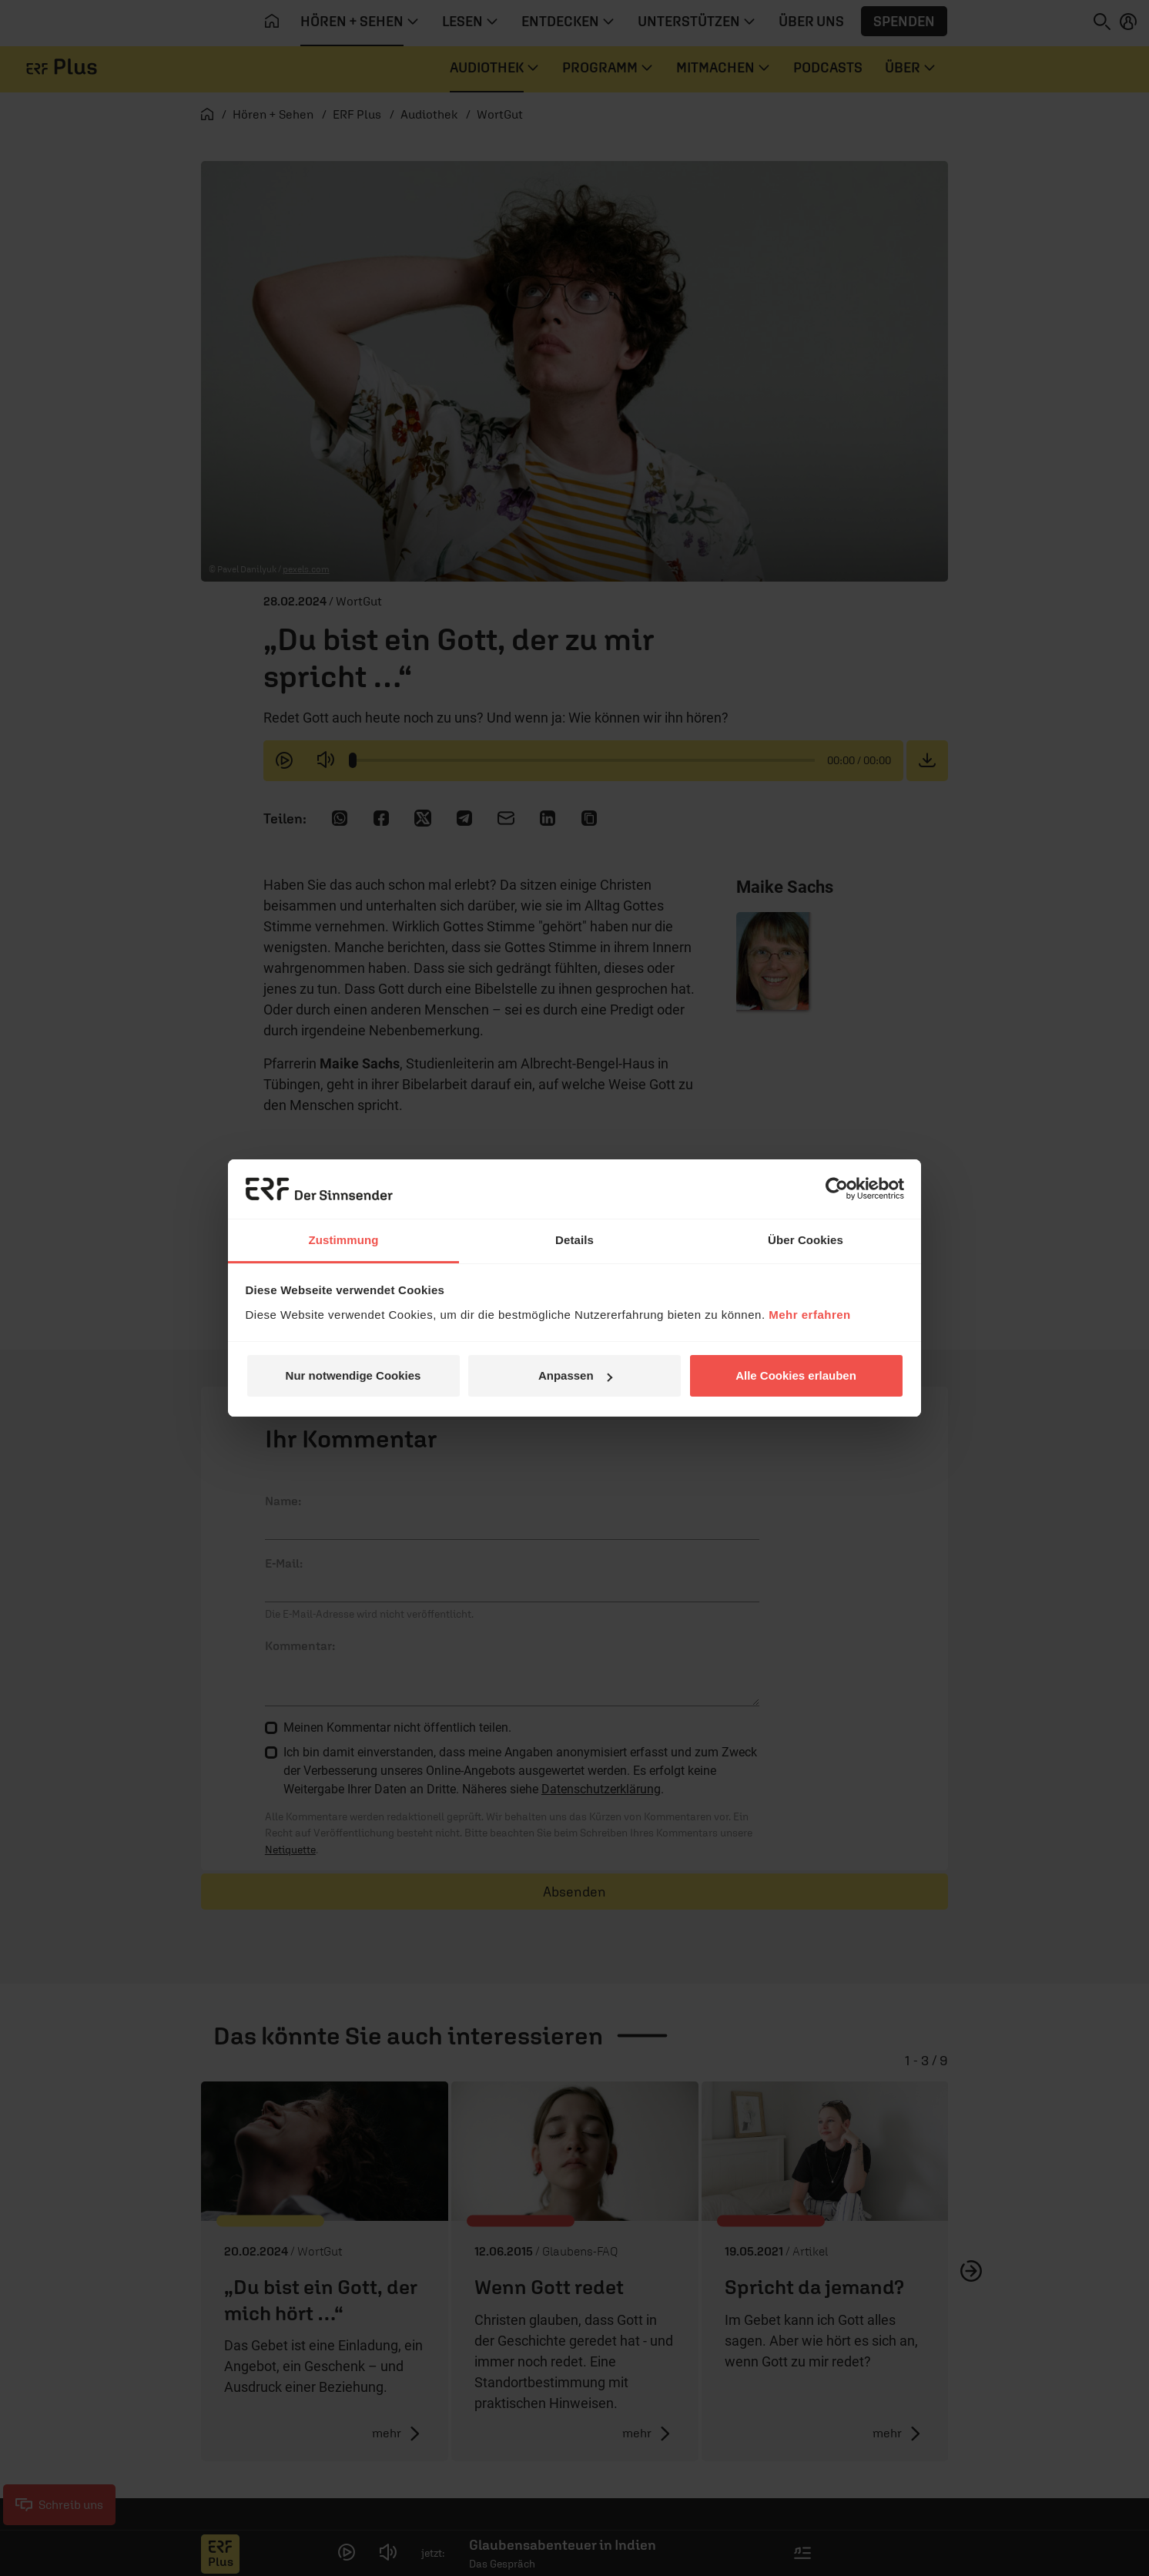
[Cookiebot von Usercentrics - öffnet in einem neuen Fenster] (836, 1188)
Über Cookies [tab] (805, 1239)
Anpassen (575, 1375)
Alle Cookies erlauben (795, 1375)
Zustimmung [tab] (344, 1239)
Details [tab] (574, 1239)
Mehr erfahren (810, 1314)
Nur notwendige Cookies (353, 1375)
